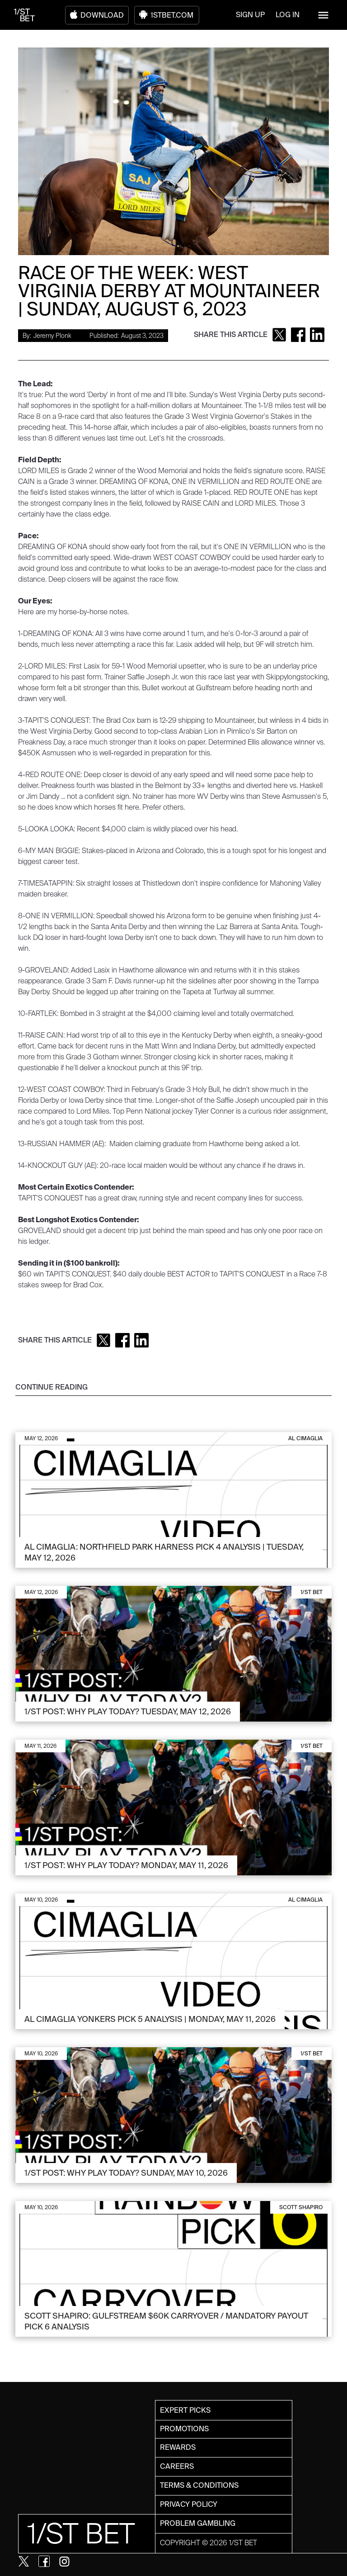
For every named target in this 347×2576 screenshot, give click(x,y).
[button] (323, 15)
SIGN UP (250, 14)
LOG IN (288, 14)
